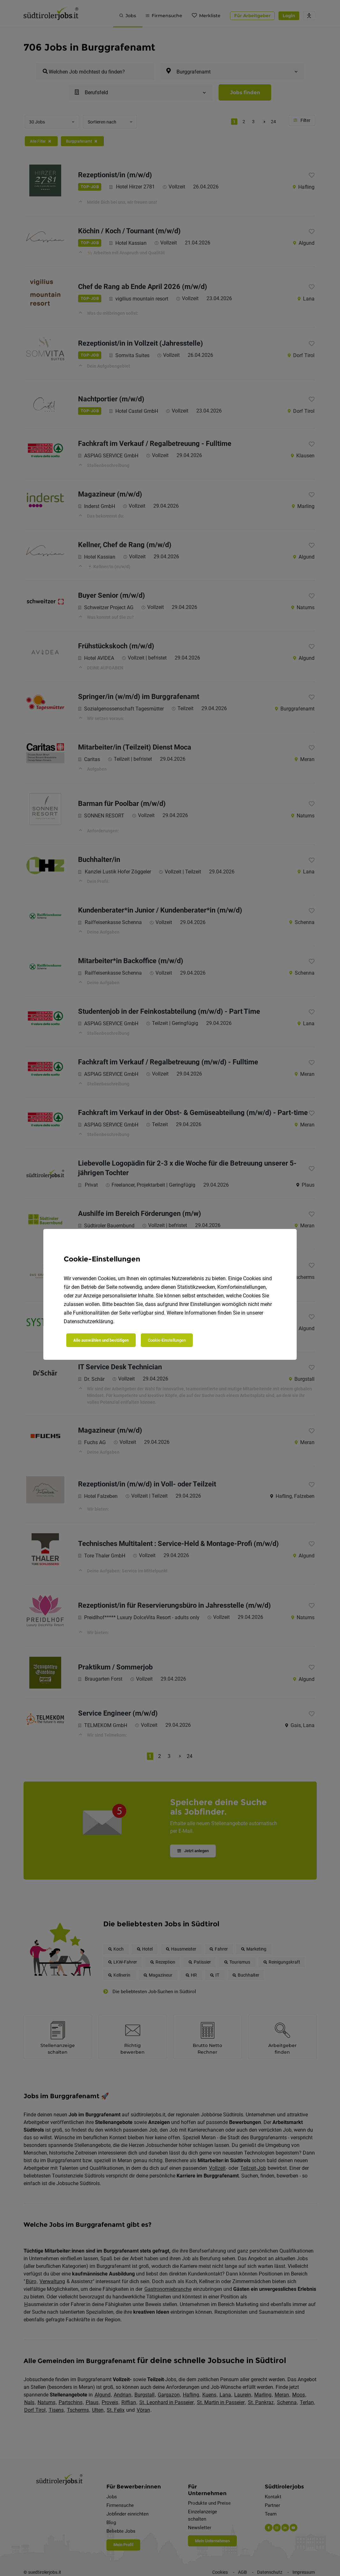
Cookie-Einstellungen (167, 1340)
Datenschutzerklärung (88, 1321)
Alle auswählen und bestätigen (101, 1340)
